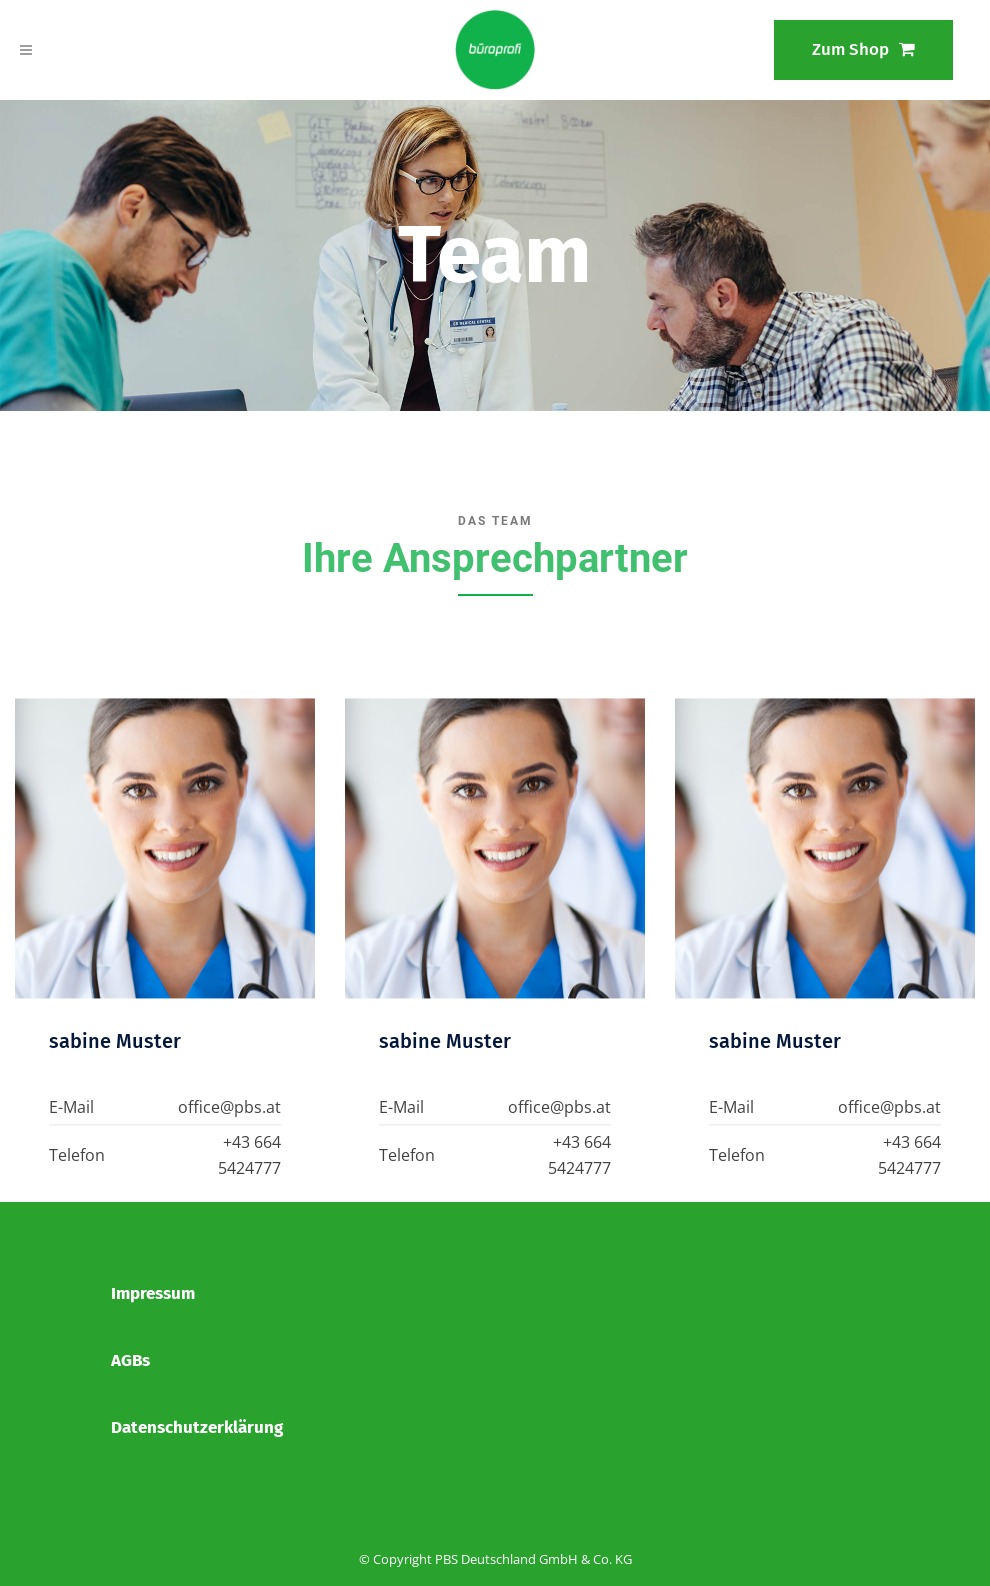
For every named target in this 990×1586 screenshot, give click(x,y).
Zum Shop (863, 49)
